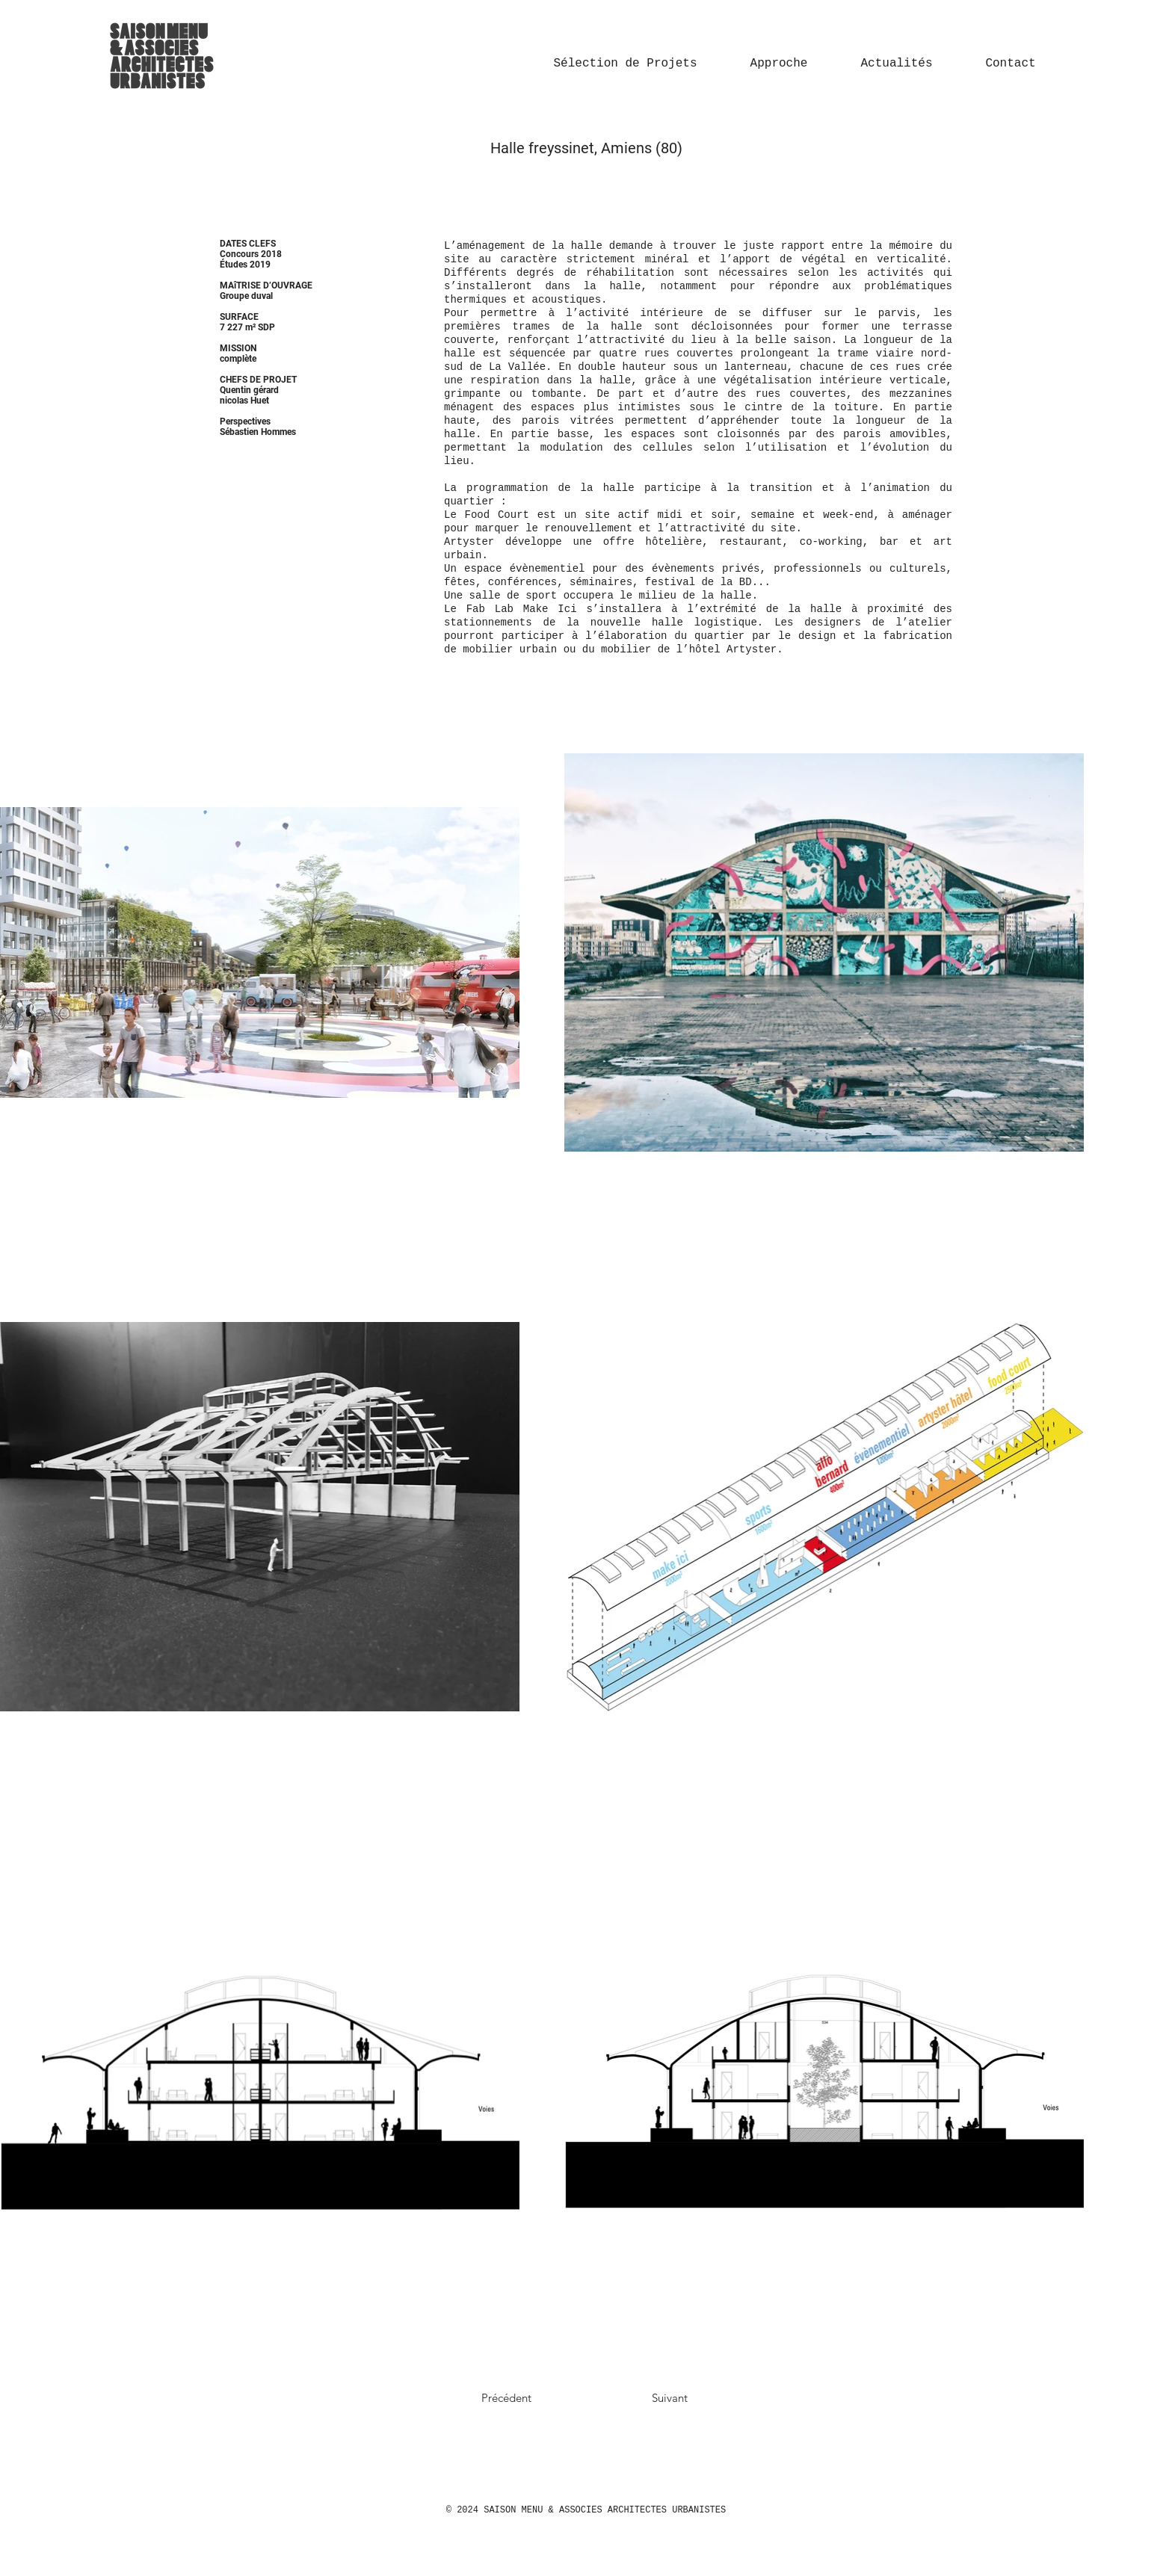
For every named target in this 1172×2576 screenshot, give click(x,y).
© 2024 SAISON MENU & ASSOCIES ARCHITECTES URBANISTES (586, 2510)
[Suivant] (638, 2397)
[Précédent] (534, 2397)
